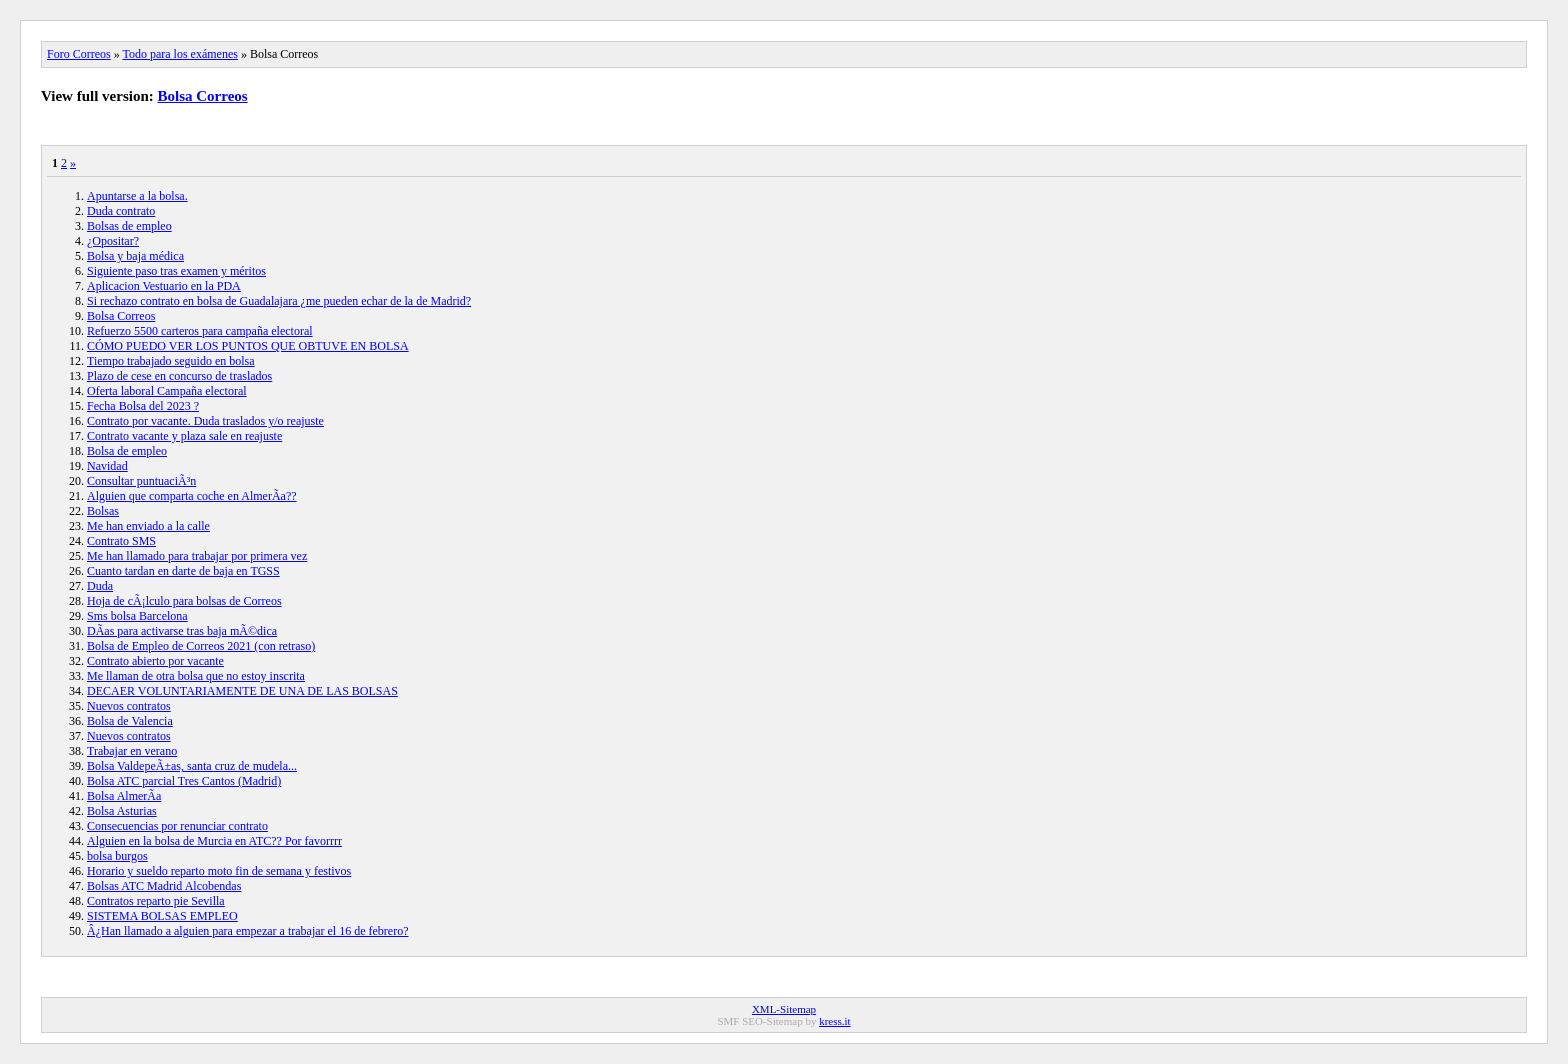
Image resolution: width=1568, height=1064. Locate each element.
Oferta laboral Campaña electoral (167, 391)
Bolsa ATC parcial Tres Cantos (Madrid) (184, 781)
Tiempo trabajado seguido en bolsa (171, 361)
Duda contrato (121, 211)
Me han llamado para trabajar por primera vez (197, 556)
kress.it (834, 1021)
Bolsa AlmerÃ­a (124, 796)
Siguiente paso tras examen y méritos (176, 271)
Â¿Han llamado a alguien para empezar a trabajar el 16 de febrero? (248, 931)
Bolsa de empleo (127, 451)
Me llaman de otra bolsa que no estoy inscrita (196, 676)
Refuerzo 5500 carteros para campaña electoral (200, 331)
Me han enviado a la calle (148, 526)
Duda (100, 586)
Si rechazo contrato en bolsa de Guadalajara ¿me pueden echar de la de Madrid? (279, 301)
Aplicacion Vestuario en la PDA (164, 286)
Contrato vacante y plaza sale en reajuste (184, 436)
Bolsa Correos (203, 96)
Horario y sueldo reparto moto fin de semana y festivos (219, 871)
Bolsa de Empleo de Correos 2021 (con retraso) (201, 646)
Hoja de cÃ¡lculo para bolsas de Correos (184, 601)
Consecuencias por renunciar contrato (177, 826)
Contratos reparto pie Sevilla (156, 901)
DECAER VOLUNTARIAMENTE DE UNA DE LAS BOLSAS (242, 691)
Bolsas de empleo (129, 226)
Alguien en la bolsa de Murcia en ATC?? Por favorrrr (214, 841)
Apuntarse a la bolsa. (137, 196)
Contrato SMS (121, 541)
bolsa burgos (117, 856)
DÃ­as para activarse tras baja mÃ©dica (182, 631)
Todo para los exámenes (179, 54)
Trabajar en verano (132, 751)
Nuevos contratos (129, 706)
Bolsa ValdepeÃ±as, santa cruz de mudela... (192, 766)
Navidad (107, 466)
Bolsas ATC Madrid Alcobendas (164, 886)
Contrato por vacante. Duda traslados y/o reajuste (205, 421)
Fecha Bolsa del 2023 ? (143, 406)
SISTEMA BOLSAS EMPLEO (162, 916)
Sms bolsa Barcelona (137, 616)
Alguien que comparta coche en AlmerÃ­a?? (192, 496)
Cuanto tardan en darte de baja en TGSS (183, 571)
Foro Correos (79, 54)
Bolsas (103, 511)
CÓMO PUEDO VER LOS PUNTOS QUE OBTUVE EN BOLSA (248, 346)
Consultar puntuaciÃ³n (141, 481)
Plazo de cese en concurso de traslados (179, 376)
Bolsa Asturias (122, 811)
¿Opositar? (113, 241)
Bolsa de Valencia (130, 721)
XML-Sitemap (784, 1009)
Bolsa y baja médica (135, 256)
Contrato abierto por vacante (155, 661)
